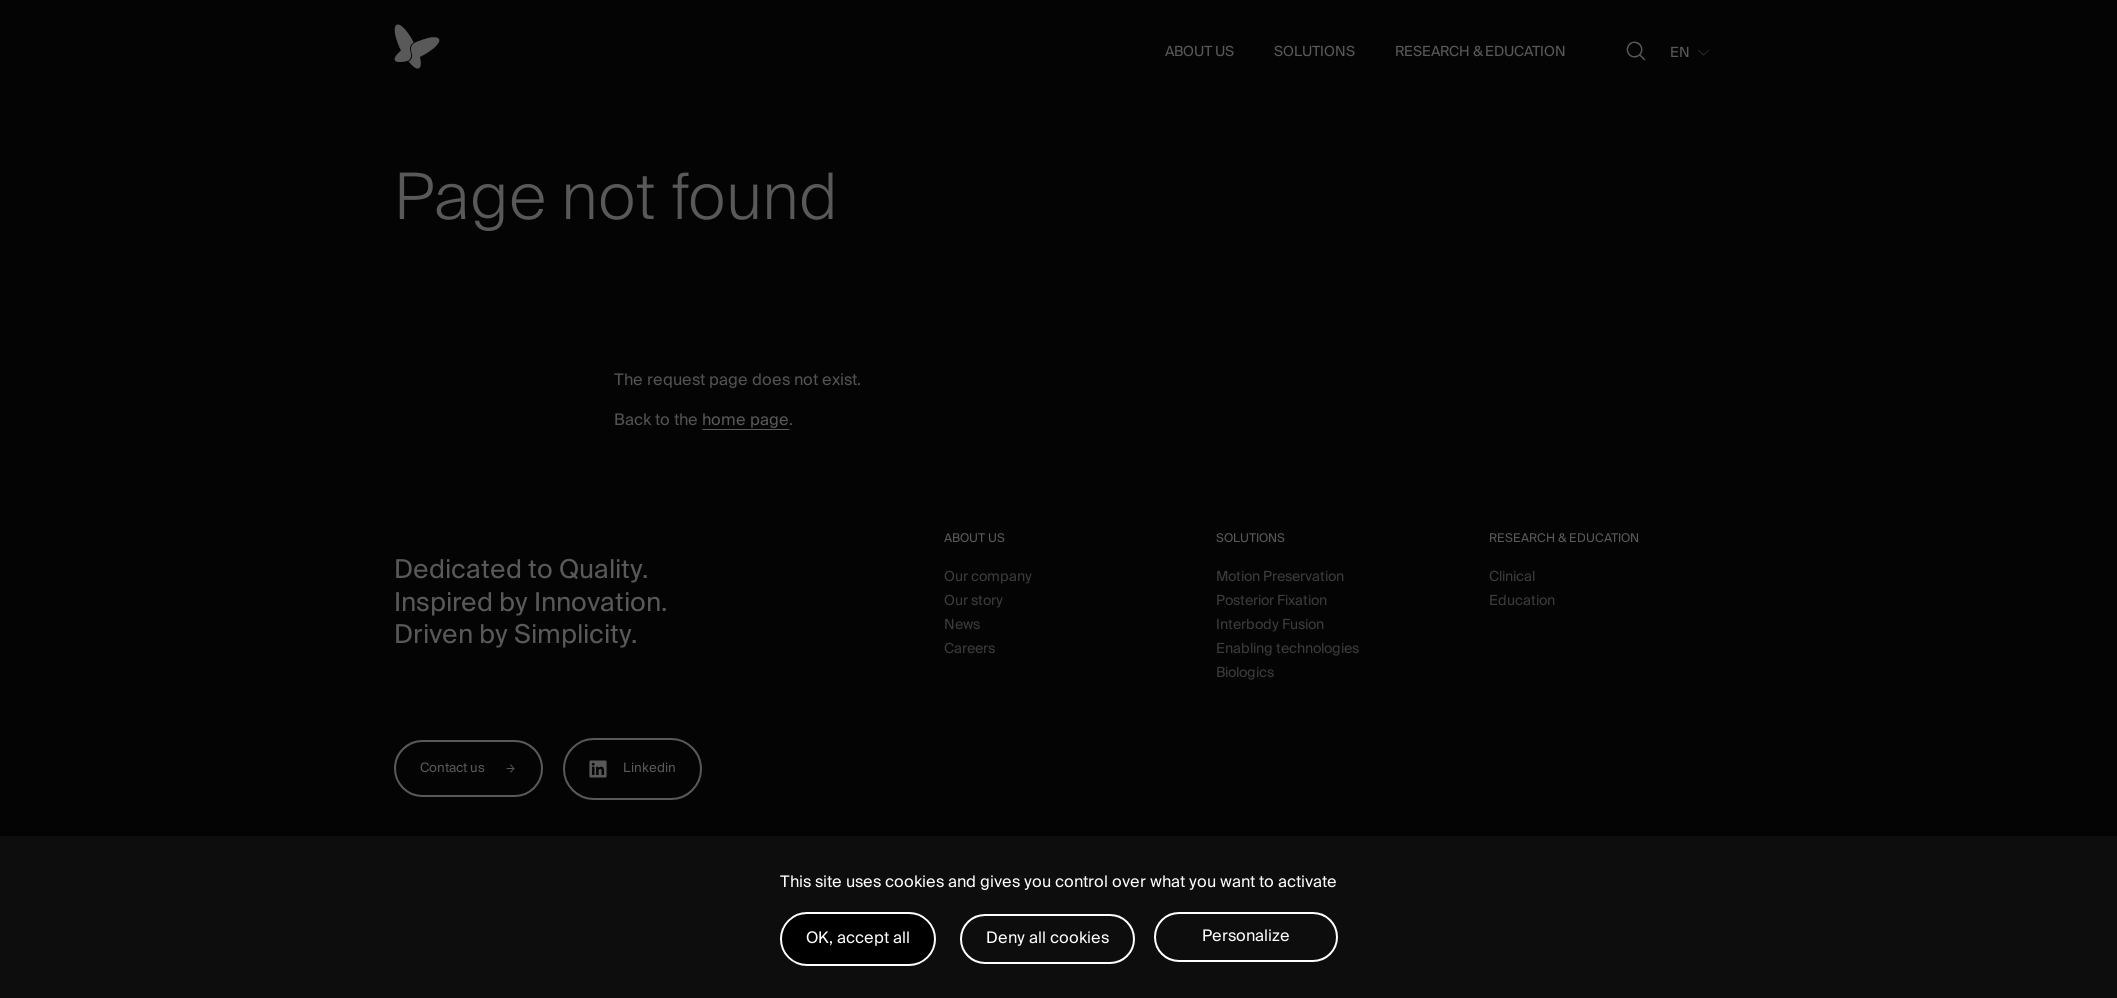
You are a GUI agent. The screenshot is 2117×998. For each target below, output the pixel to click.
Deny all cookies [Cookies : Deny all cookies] (1047, 938)
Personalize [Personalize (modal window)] (1246, 936)
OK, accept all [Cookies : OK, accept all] (858, 938)
